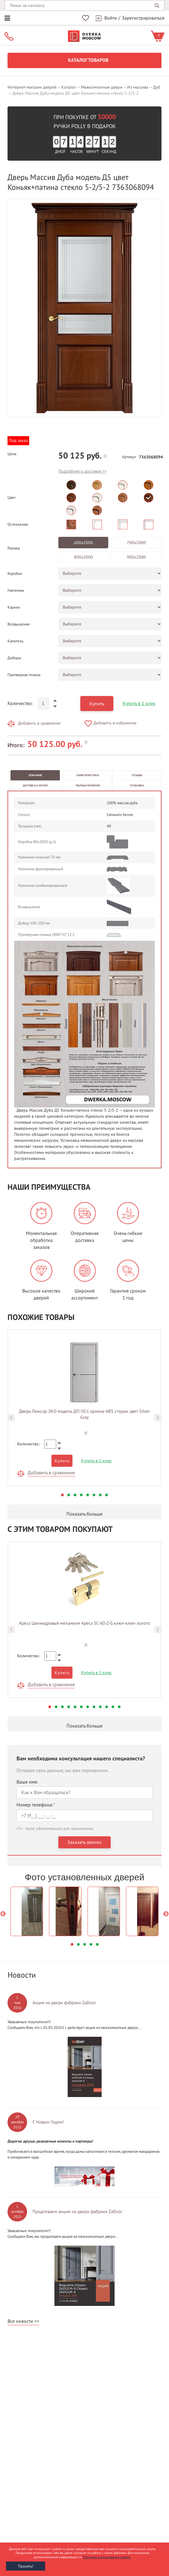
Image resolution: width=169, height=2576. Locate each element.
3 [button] (75, 1495)
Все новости (20, 2321)
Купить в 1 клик (139, 703)
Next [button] (157, 1417)
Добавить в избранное (115, 723)
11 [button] (113, 1706)
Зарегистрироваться (143, 18)
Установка (137, 785)
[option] (84, 308)
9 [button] (100, 1706)
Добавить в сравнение (39, 723)
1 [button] (62, 1495)
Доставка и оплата (35, 785)
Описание (35, 775)
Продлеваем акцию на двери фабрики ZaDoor (77, 2211)
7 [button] (100, 1495)
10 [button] (106, 1706)
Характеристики (87, 775)
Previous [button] (11, 1417)
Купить (97, 704)
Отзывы (137, 775)
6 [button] (94, 1495)
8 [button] (106, 1495)
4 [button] (81, 1495)
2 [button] (68, 1495)
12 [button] (119, 1706)
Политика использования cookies (107, 2557)
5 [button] (87, 1495)
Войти (110, 18)
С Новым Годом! (48, 2122)
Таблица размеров (87, 785)
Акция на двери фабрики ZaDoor (64, 2002)
